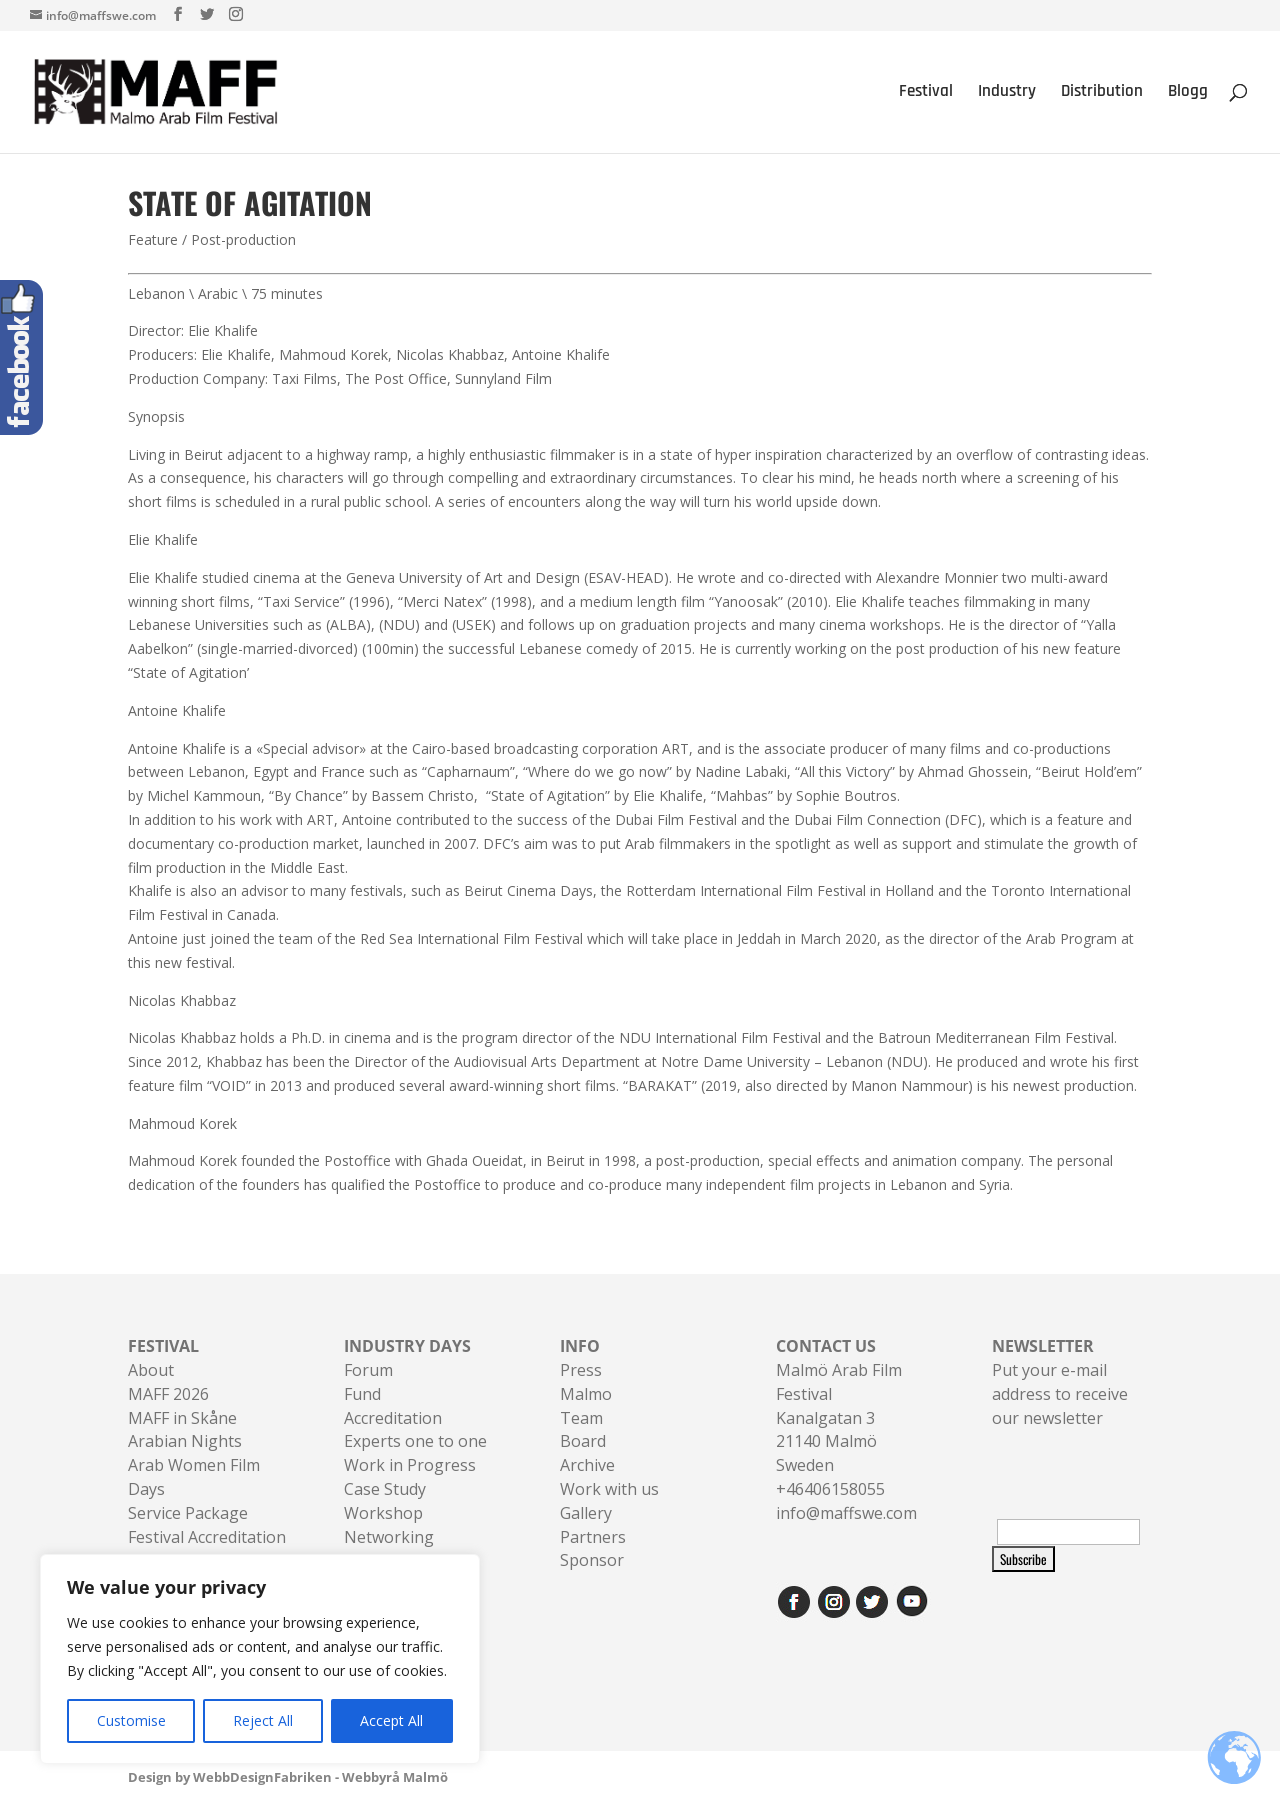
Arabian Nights (185, 1441)
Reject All (263, 1720)
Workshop (383, 1513)
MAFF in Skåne (182, 1418)
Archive (587, 1465)
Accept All (391, 1720)
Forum (368, 1370)
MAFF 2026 (168, 1394)
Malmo (586, 1394)
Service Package (188, 1513)
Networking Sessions (389, 1549)
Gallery (586, 1513)
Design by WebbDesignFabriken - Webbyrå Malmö (288, 1777)
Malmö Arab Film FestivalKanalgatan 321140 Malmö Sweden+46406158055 (839, 1417)
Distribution (1102, 94)
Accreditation (393, 1418)
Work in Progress (410, 1465)
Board (583, 1441)
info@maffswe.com (846, 1513)
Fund (362, 1394)
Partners (593, 1537)
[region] (260, 1659)
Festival (926, 94)
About (151, 1370)
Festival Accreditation (207, 1537)
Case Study (385, 1489)
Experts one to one (415, 1441)
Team (581, 1418)
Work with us (609, 1489)
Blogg (1188, 94)
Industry (1007, 94)
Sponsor (592, 1560)
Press (581, 1370)
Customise (131, 1720)
